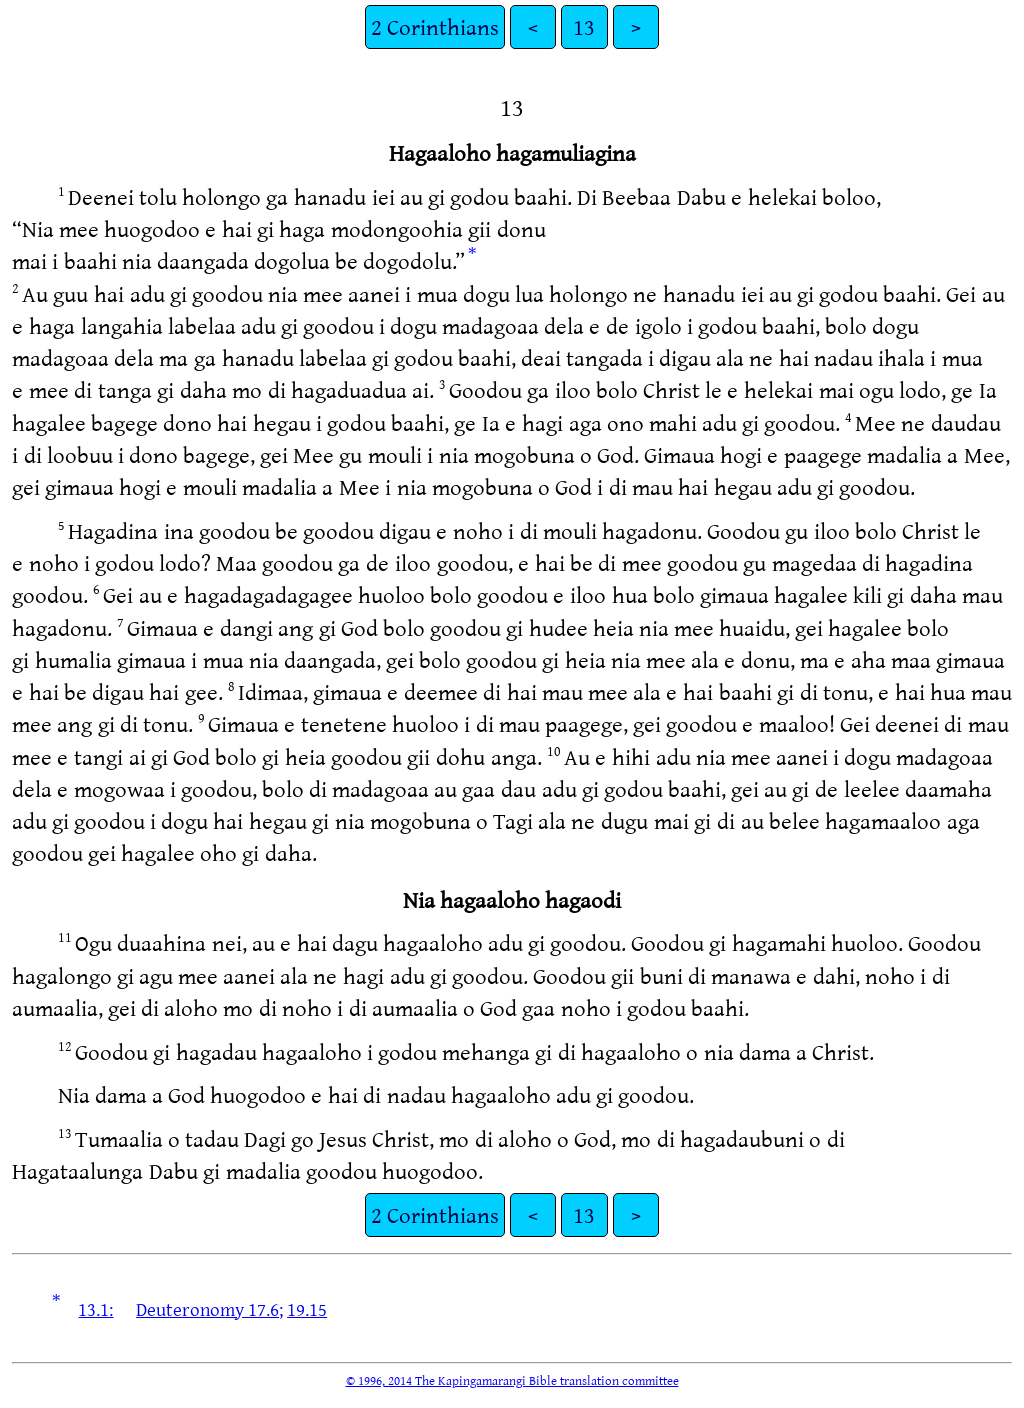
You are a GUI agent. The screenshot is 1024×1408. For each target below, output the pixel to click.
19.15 (307, 1309)
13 (584, 26)
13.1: (95, 1309)
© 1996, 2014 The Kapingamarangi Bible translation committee (512, 1380)
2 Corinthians (435, 26)
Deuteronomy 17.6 (207, 1309)
